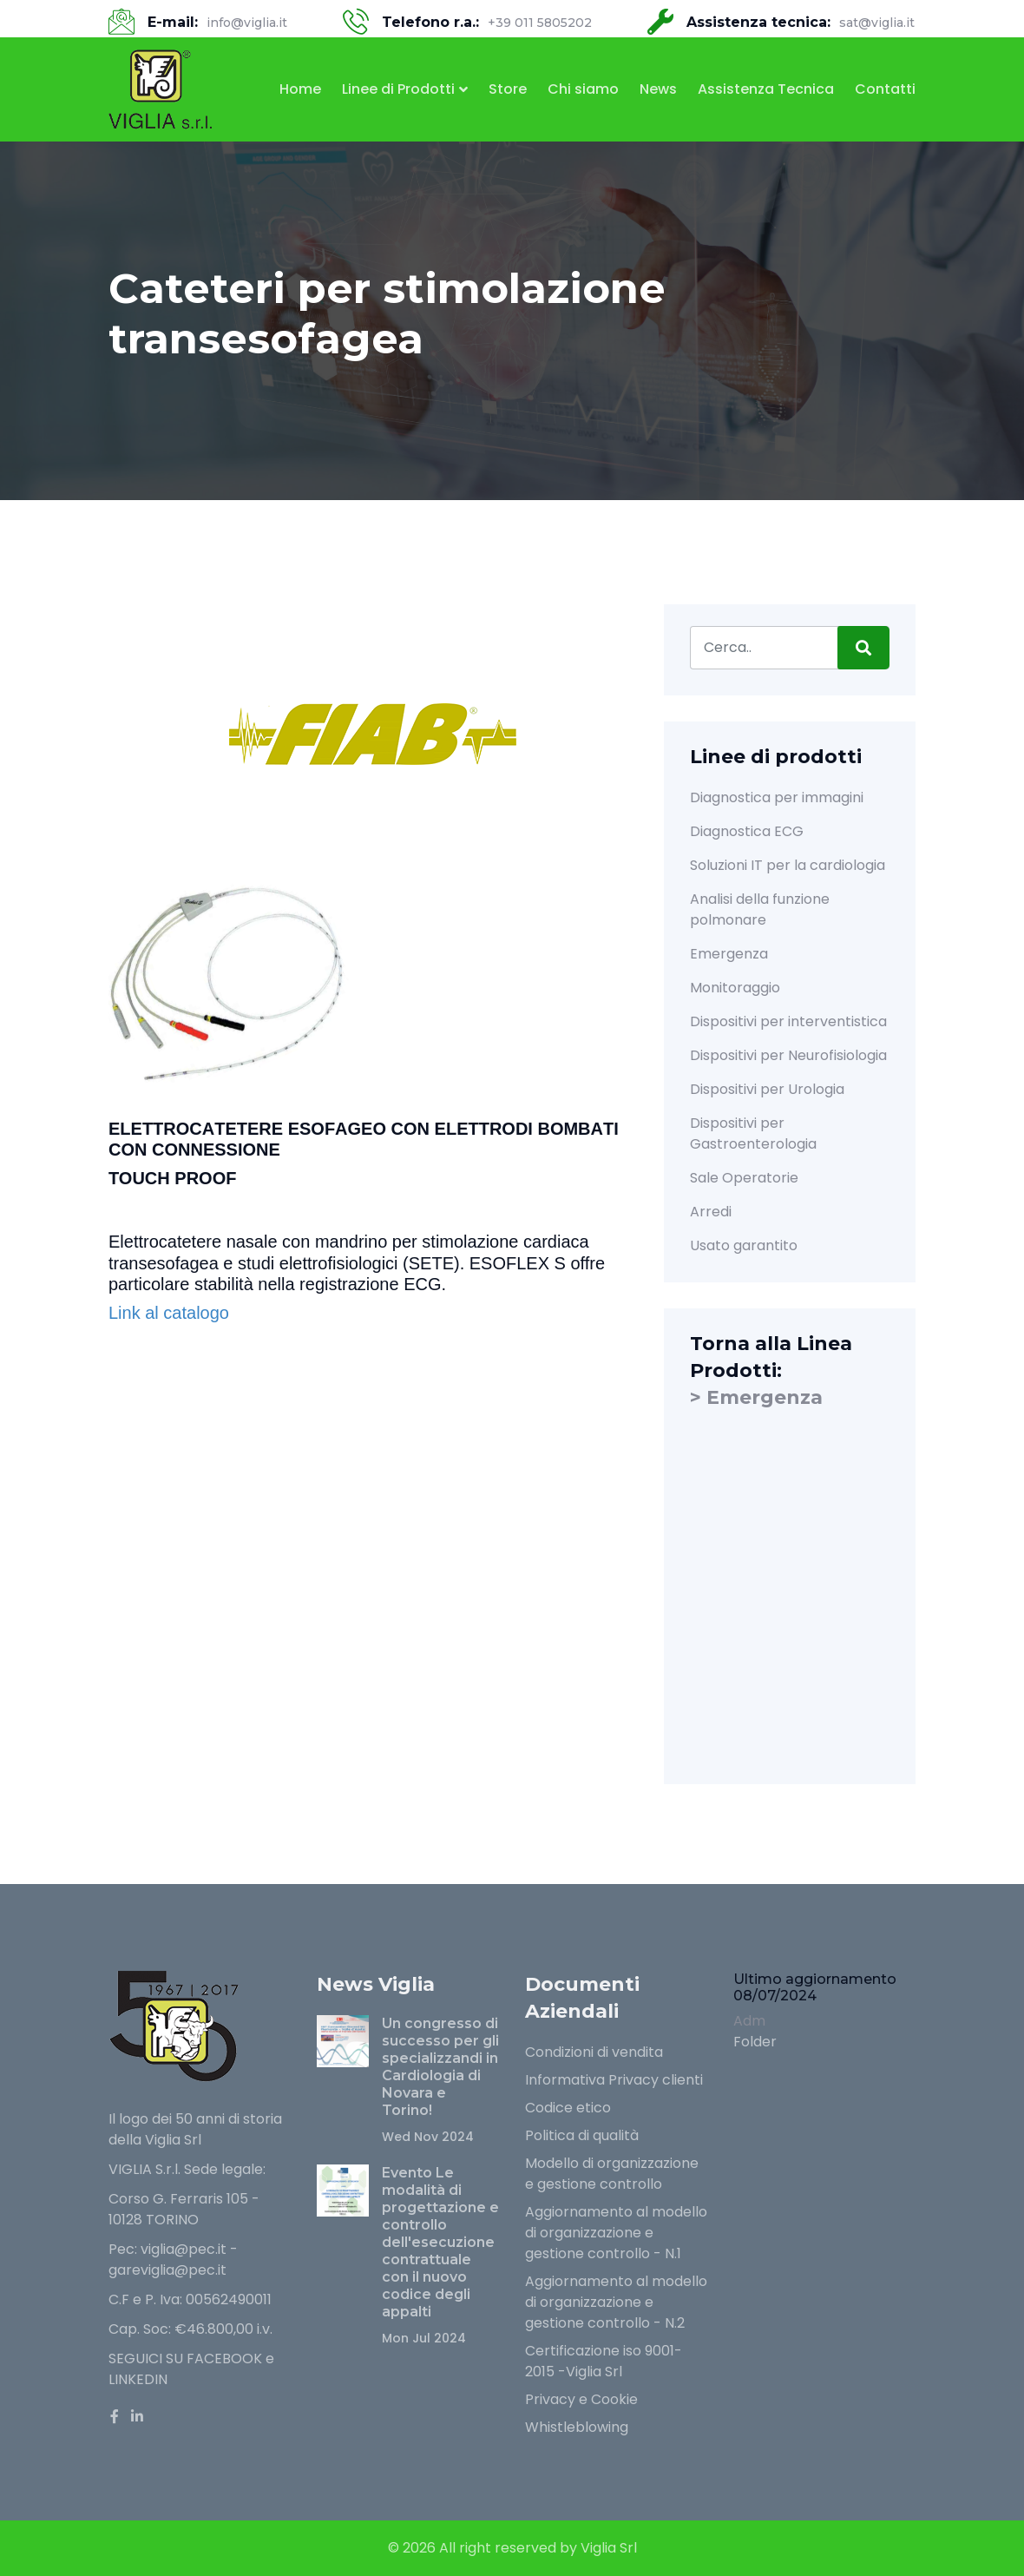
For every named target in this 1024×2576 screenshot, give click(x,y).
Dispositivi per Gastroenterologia (753, 1133)
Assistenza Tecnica (766, 89)
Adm (749, 2021)
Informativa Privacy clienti (614, 2080)
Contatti (885, 89)
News (658, 89)
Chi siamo (583, 89)
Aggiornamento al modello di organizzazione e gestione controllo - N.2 (616, 2302)
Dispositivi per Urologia (767, 1089)
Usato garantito (744, 1245)
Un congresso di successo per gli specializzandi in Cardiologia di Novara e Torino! (440, 2066)
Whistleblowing (576, 2427)
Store (508, 89)
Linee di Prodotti (398, 89)
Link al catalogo (168, 1312)
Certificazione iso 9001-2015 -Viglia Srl (603, 2361)
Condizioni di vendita (594, 2052)
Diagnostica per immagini (776, 797)
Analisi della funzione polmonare (760, 909)
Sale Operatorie (744, 1178)
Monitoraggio (735, 988)
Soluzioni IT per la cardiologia (787, 865)
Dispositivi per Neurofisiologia (788, 1055)
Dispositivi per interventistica (788, 1021)
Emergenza (729, 954)
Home (300, 89)
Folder (755, 2042)
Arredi (711, 1212)
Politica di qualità (582, 2135)
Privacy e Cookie (581, 2399)
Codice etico (568, 2108)
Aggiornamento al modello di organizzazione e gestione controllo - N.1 (616, 2232)
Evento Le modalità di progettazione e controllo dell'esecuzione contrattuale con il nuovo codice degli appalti (440, 2242)
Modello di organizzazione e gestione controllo (612, 2173)
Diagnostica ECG (747, 831)
